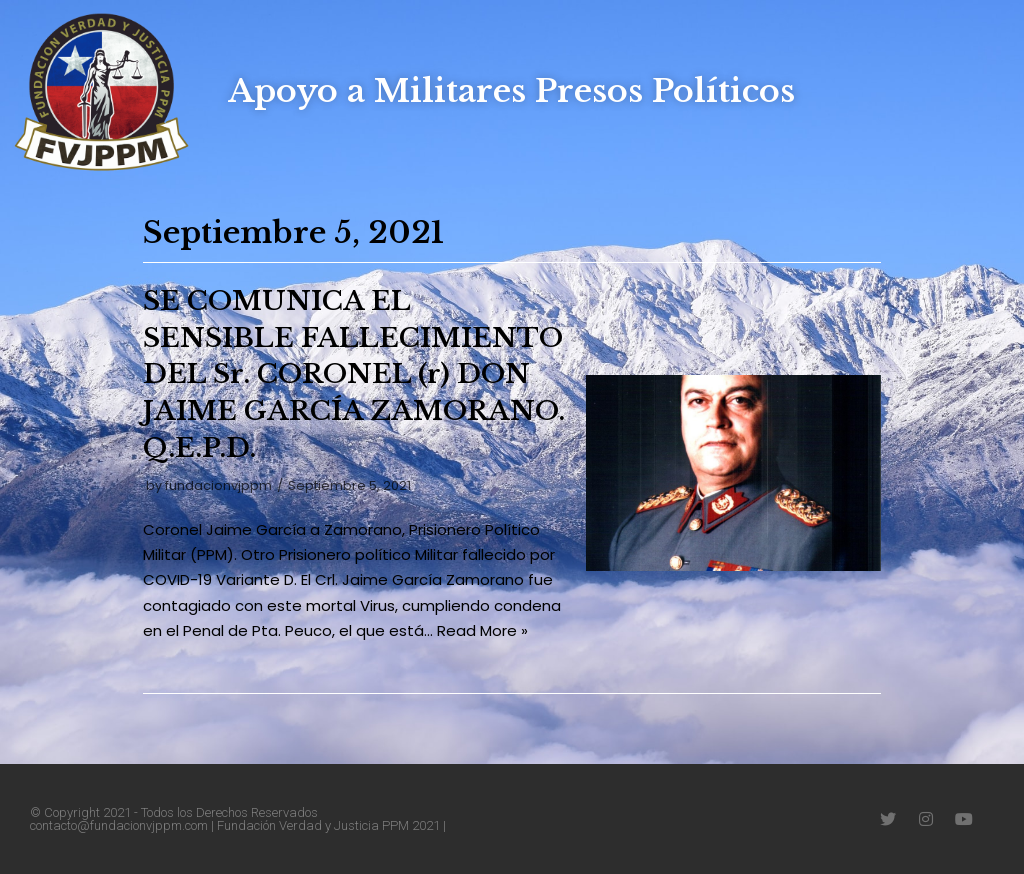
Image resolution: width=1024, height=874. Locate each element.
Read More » (482, 630)
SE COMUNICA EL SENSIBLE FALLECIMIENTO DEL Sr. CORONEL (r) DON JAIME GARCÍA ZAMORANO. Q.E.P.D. (354, 374)
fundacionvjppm (218, 485)
